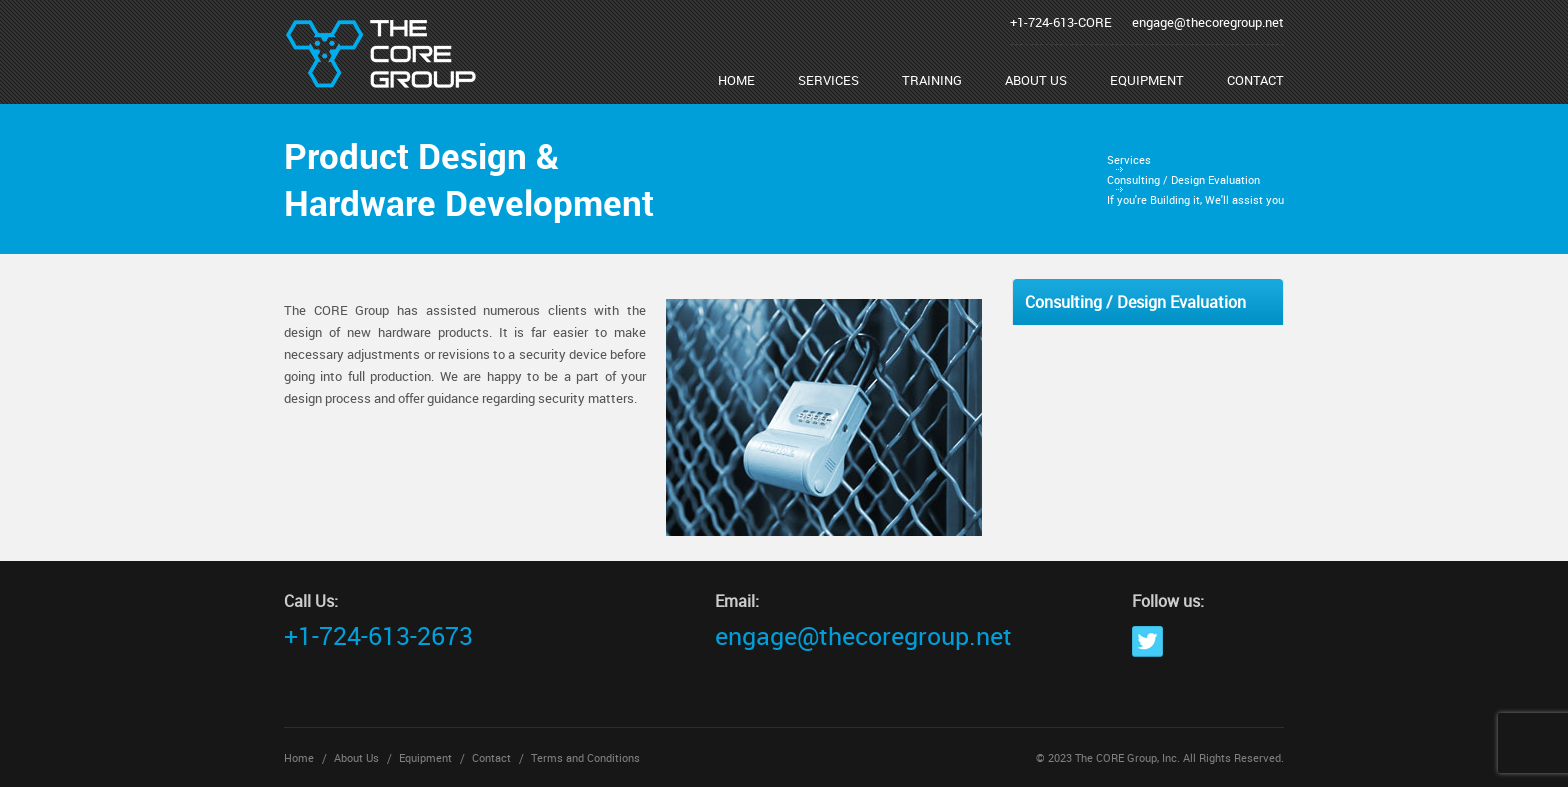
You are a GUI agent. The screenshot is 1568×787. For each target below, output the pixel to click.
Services (828, 80)
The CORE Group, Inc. (1127, 757)
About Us (1036, 80)
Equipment (1147, 80)
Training (932, 80)
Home (736, 80)
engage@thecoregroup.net (1208, 22)
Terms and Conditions (585, 757)
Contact (1255, 80)
